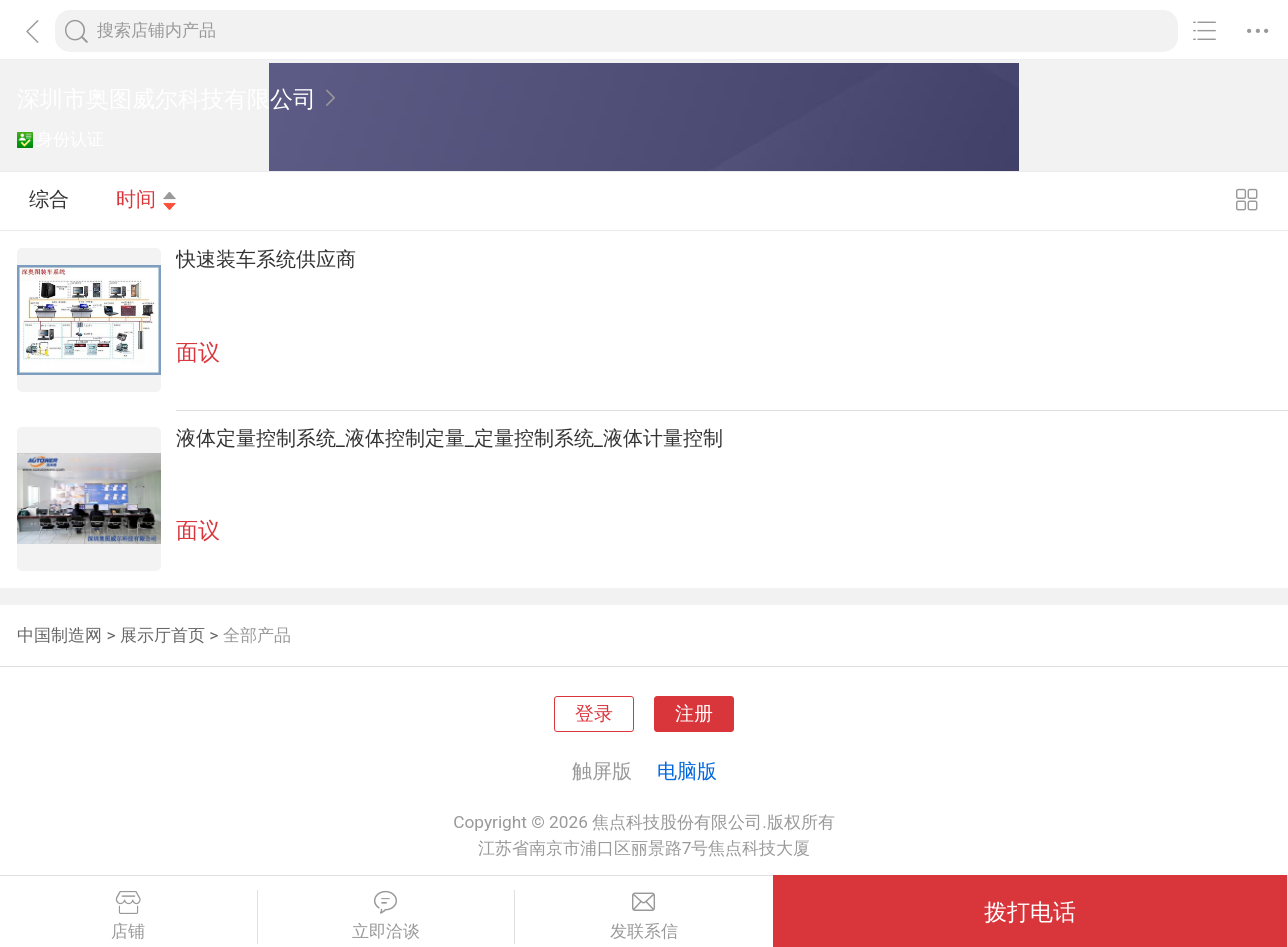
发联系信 (644, 916)
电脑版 (687, 771)
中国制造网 (59, 635)
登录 (594, 714)
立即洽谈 (386, 916)
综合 (49, 200)
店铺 (128, 916)
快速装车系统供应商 (266, 259)
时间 (147, 200)
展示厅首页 (162, 635)
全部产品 (257, 635)
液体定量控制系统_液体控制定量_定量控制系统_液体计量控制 (449, 438)
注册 (694, 714)
